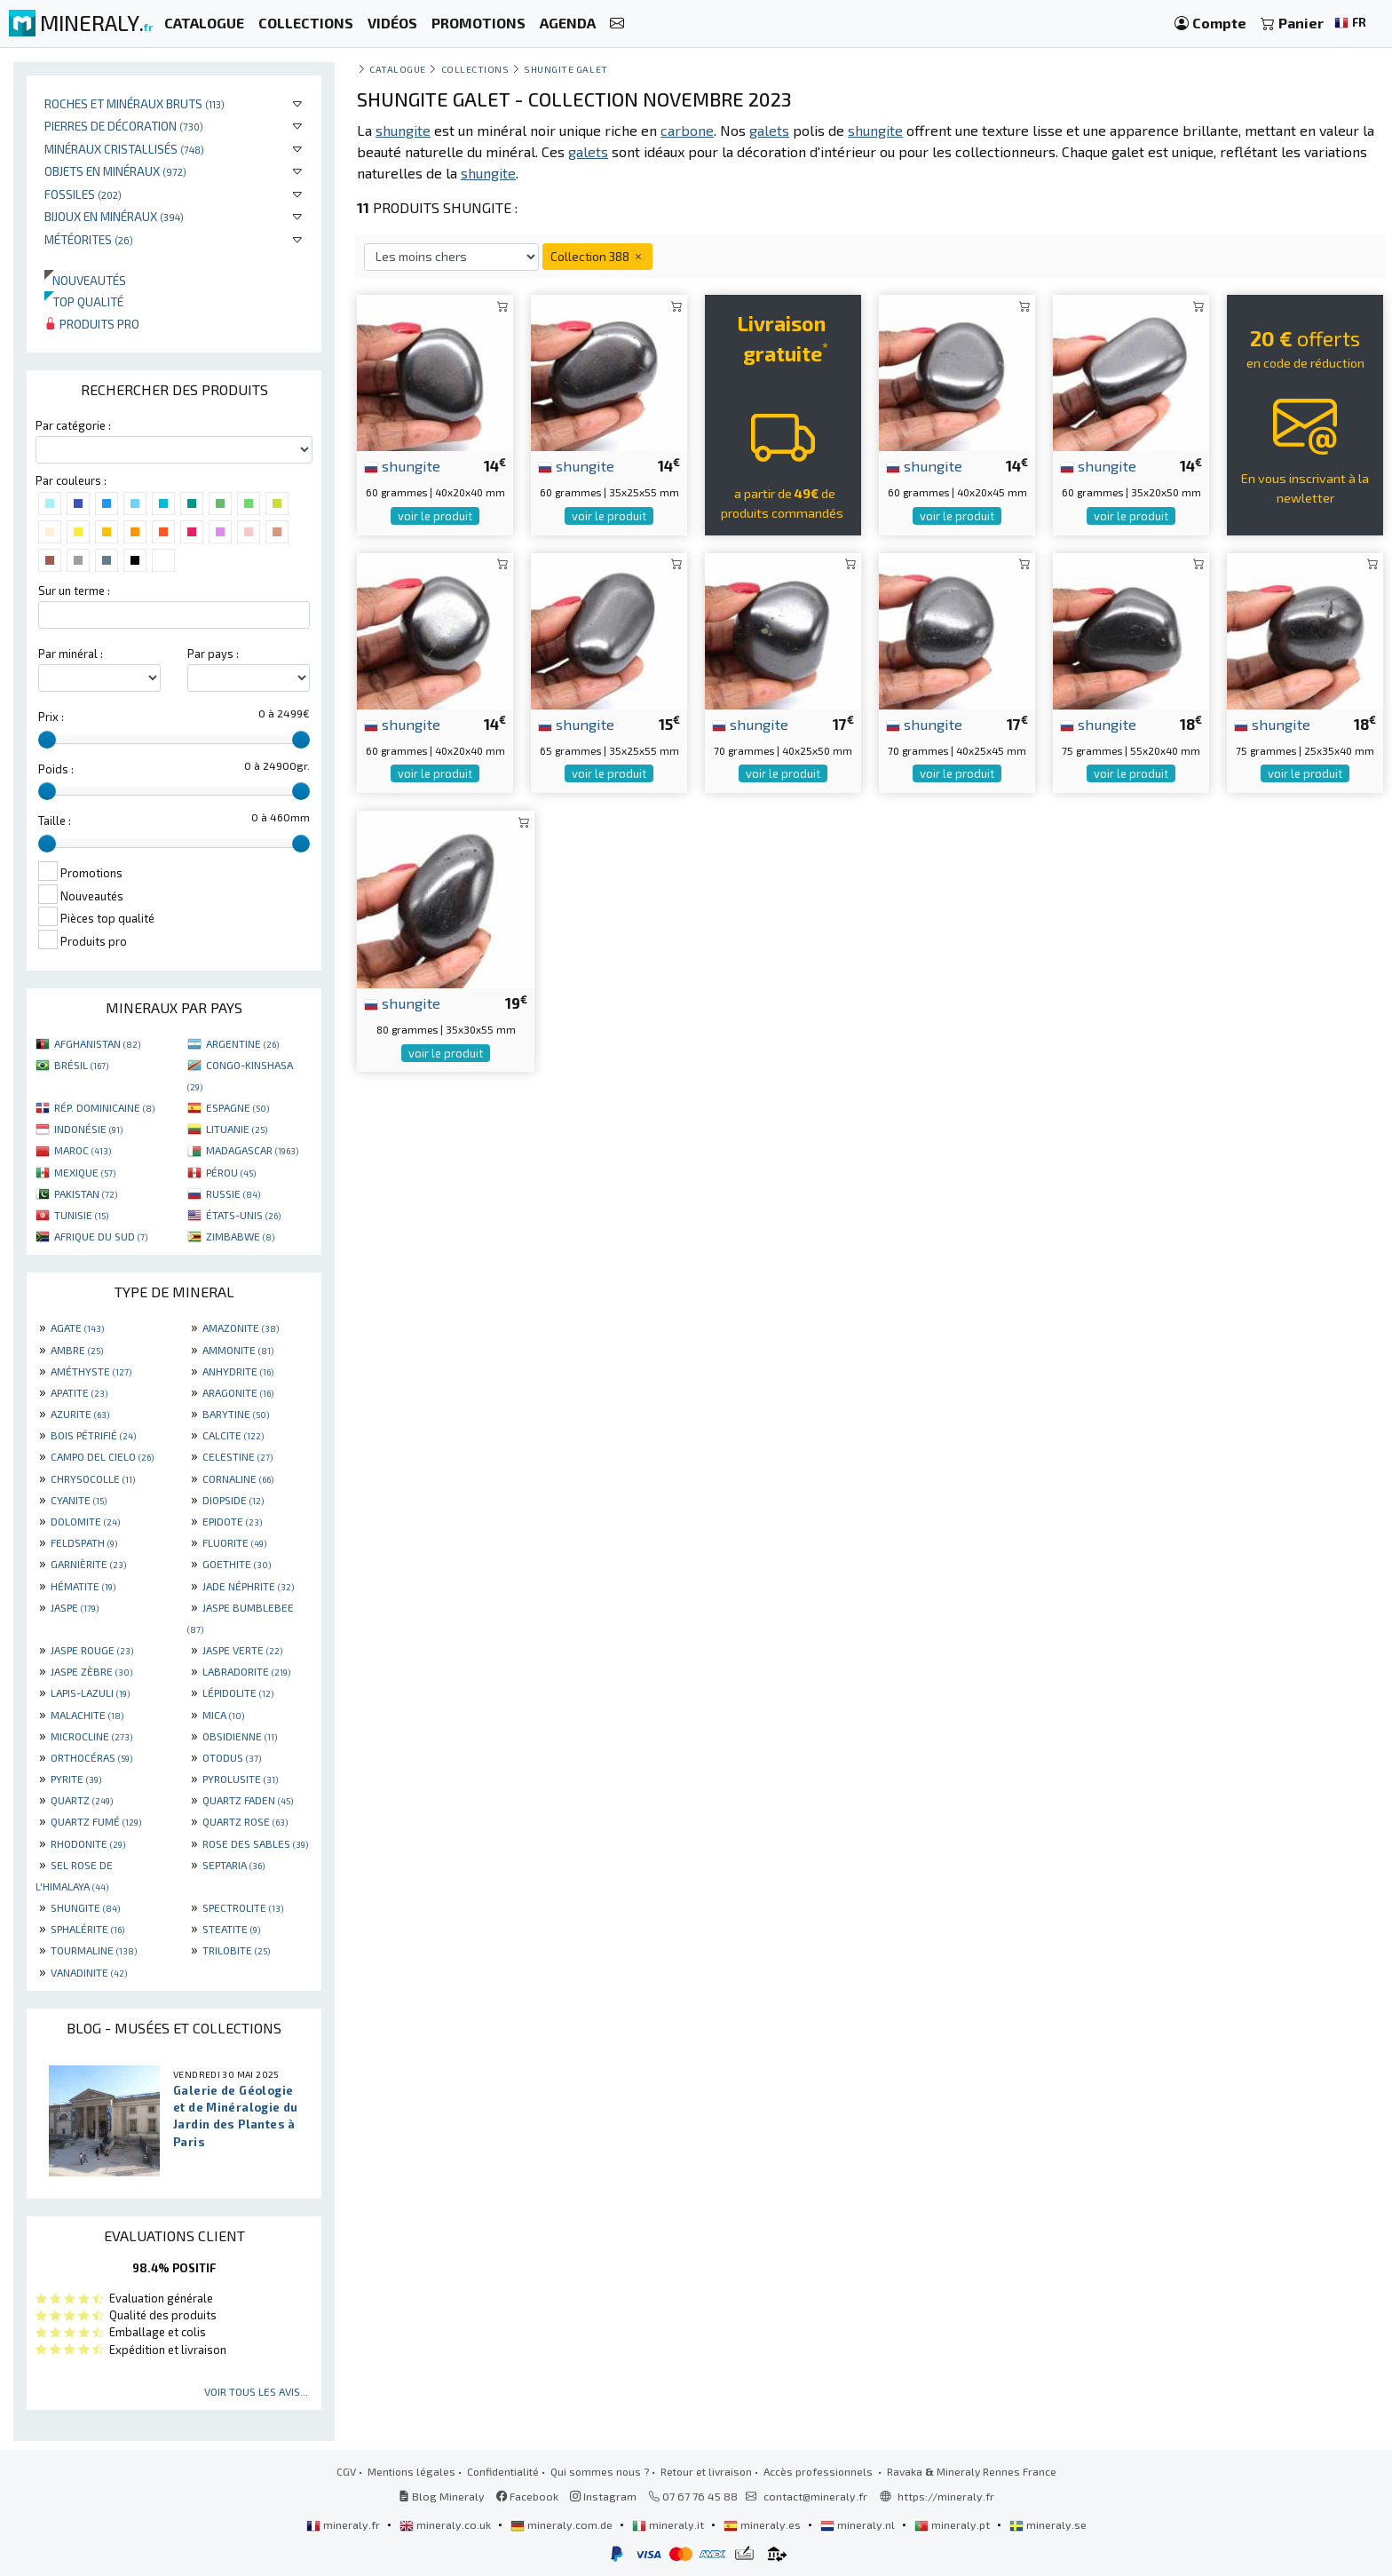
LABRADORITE (246, 1671)
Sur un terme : (74, 590)
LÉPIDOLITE (237, 1692)
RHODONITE (88, 1843)
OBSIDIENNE (239, 1736)
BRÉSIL (81, 1064)
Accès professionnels (819, 2471)
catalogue (397, 69)
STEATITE (231, 1928)
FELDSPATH (84, 1542)
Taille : (54, 820)
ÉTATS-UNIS (243, 1215)
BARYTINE (235, 1413)
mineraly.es (763, 2524)
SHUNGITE (85, 1907)
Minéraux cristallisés (124, 148)
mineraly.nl (859, 2524)
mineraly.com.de (562, 2524)
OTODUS (231, 1757)
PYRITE (76, 1778)
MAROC (82, 1150)
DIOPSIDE (233, 1500)
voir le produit (435, 516)
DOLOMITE (85, 1521)
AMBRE (77, 1349)
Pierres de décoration (123, 125)
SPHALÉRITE (87, 1928)
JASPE (75, 1607)
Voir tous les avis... (256, 2391)
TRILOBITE (236, 1950)
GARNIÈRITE (88, 1563)
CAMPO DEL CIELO (102, 1456)
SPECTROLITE (242, 1907)
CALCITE (233, 1435)
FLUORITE (234, 1542)
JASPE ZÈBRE (91, 1671)
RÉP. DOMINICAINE (104, 1107)
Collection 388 (597, 256)
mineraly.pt (953, 2524)
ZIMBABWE (240, 1236)
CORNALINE (237, 1478)
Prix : (51, 716)
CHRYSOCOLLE (93, 1478)
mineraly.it (669, 2524)
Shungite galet (566, 69)
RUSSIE (233, 1193)
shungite (402, 465)
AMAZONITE (240, 1327)
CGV (346, 2471)
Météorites (88, 239)
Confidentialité (503, 2471)
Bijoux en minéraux (114, 216)
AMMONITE (237, 1349)
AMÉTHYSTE (91, 1371)
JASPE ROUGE (92, 1650)
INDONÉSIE (88, 1128)
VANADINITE (89, 1972)
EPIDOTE (232, 1521)
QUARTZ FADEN (247, 1800)
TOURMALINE (94, 1950)
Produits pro (91, 323)
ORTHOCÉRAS (91, 1757)
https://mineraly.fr (946, 2496)
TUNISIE (81, 1215)
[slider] (47, 740)
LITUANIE (236, 1128)
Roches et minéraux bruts (134, 103)
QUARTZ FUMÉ (96, 1821)
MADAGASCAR (252, 1150)
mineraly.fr (344, 2524)
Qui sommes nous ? (599, 2471)
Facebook (527, 2496)
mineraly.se (1048, 2524)
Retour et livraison (706, 2471)
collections (475, 69)
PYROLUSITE (240, 1778)
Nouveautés (85, 280)
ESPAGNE (237, 1107)
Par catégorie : (73, 425)
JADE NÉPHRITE (248, 1586)
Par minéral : (70, 653)
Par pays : (213, 653)
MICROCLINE (91, 1736)
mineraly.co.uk (446, 2524)
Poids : (56, 769)
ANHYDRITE (237, 1371)
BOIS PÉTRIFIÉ (93, 1435)
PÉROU (231, 1172)
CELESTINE (237, 1456)
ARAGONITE (237, 1392)
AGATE (77, 1327)
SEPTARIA (233, 1865)
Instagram (603, 2496)
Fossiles (83, 194)
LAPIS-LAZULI (90, 1692)
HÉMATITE (83, 1586)
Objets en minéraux (115, 170)
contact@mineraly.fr (815, 2496)
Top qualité (83, 301)
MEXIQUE (84, 1172)
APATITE (79, 1392)
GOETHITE (236, 1563)
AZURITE (80, 1413)
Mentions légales (411, 2471)
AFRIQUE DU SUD (100, 1236)
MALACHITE (87, 1714)
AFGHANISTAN (97, 1043)
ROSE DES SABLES (255, 1843)
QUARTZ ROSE (245, 1821)
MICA (223, 1714)
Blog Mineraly (442, 2496)
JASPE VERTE (242, 1650)
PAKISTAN (85, 1193)
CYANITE (79, 1500)
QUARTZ (82, 1800)
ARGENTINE (242, 1043)
